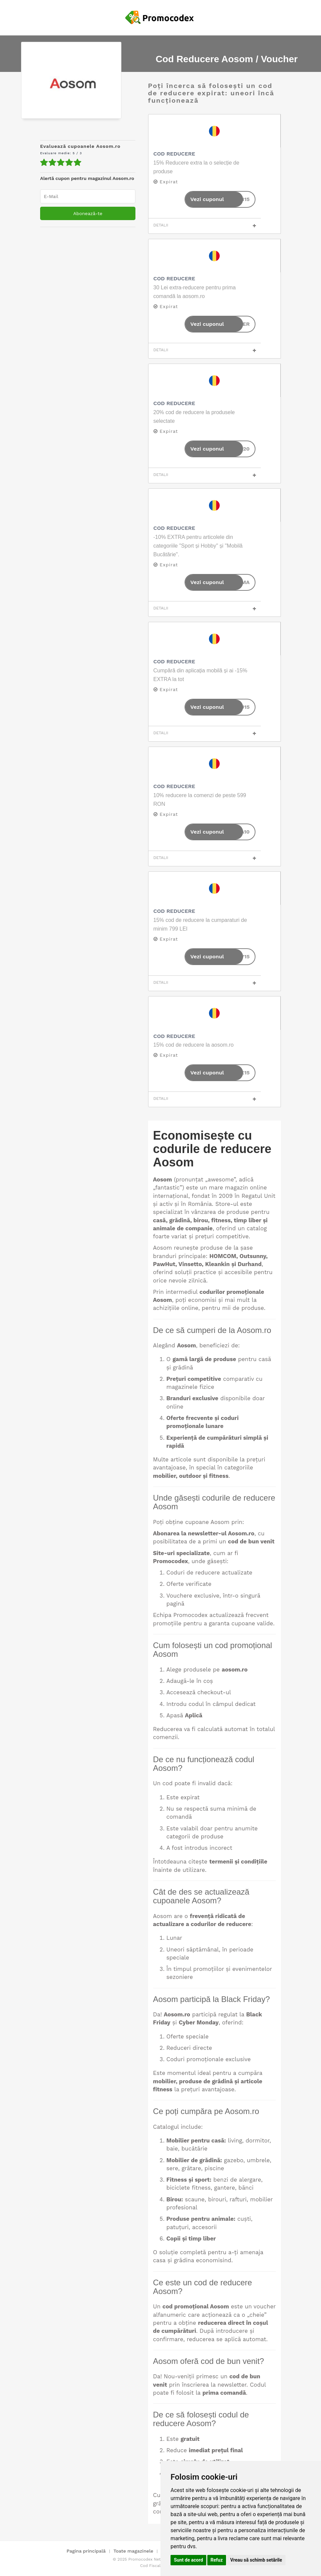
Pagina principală (86, 2551)
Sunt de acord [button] (188, 2560)
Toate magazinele (133, 2551)
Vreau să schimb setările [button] (256, 2560)
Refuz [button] (217, 2560)
